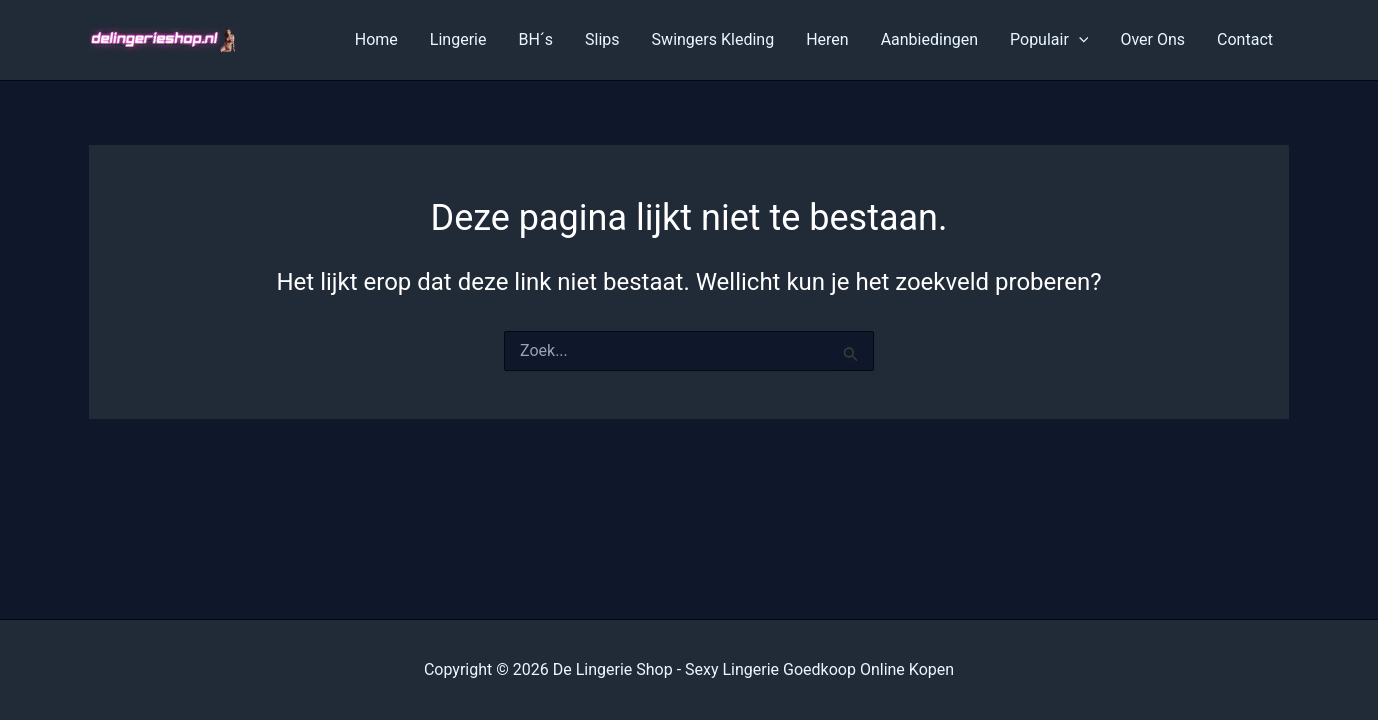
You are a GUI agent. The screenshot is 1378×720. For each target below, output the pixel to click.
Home (376, 39)
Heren (827, 39)
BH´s (535, 39)
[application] (1079, 40)
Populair (1049, 40)
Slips (602, 39)
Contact (1245, 39)
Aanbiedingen (929, 39)
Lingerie (458, 39)
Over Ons (1152, 39)
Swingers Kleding (713, 39)
